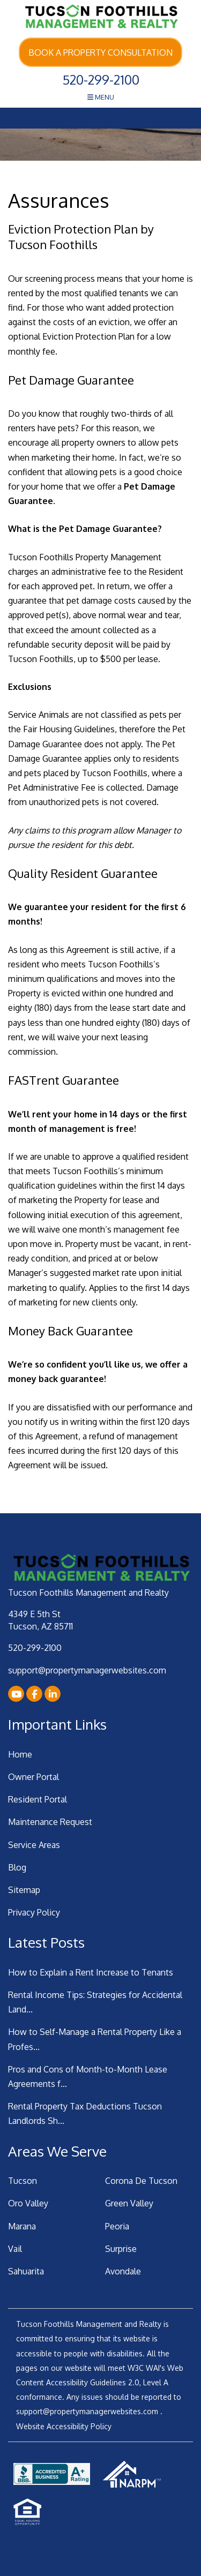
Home (20, 1754)
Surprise (121, 2248)
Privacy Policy (34, 1912)
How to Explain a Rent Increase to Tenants (90, 1972)
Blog (17, 1867)
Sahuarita (26, 2271)
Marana (22, 2226)
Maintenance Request (50, 1821)
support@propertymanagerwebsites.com (87, 1670)
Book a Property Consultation (100, 52)
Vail (15, 2248)
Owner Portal (33, 1776)
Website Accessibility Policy (63, 2426)
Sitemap (24, 1889)
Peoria (117, 2226)
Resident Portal (37, 1799)
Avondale (123, 2271)
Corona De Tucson (141, 2180)
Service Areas (34, 1844)
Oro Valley (28, 2203)
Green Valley (129, 2203)
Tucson (22, 2180)
